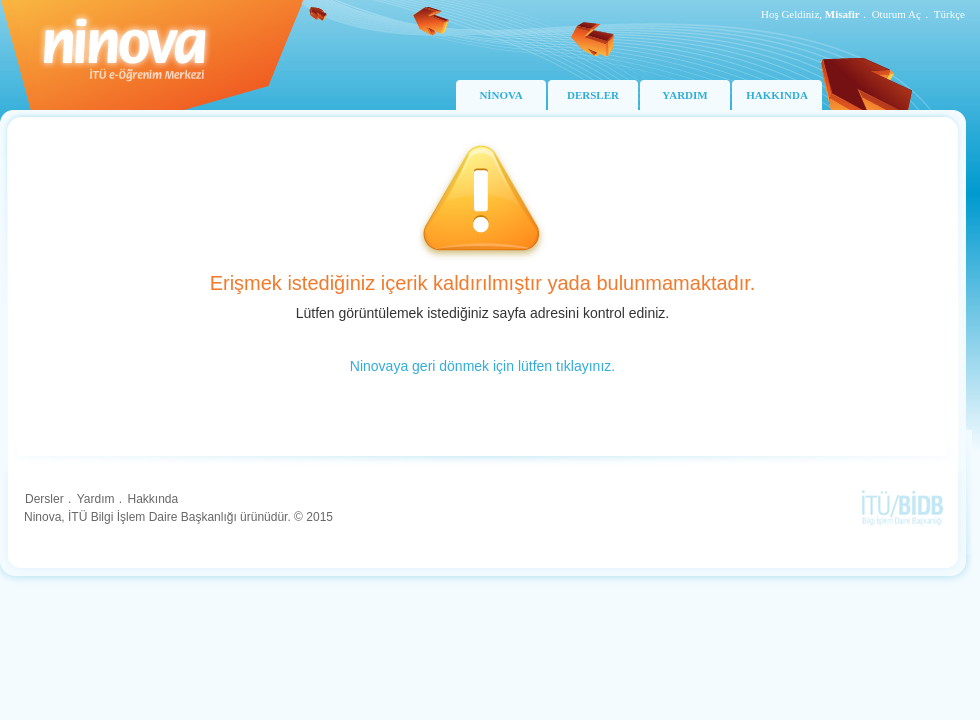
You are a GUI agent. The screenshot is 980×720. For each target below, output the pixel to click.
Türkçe (949, 14)
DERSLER (593, 95)
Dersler (44, 499)
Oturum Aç (896, 14)
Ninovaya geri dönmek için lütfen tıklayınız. (482, 366)
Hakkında (152, 499)
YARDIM (684, 95)
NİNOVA (500, 95)
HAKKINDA (777, 95)
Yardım (96, 499)
